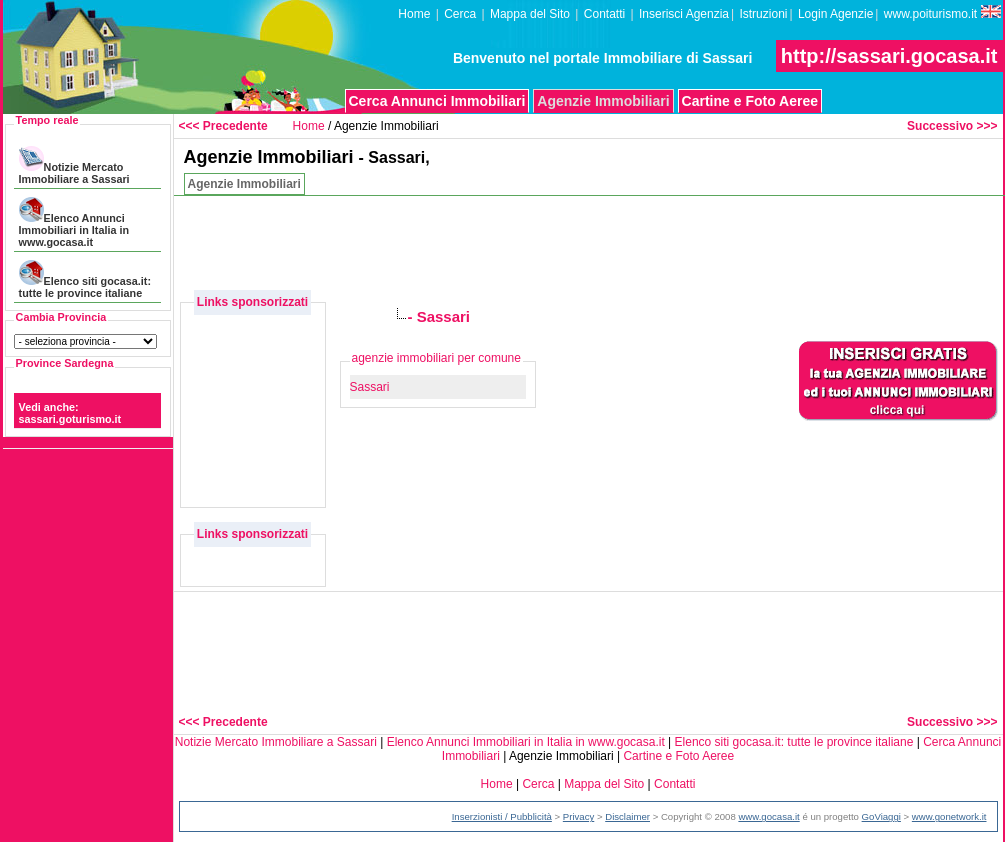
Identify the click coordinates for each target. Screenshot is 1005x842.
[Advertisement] (255, 364)
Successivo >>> (952, 126)
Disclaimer (627, 816)
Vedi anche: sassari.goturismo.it (70, 413)
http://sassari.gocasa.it (889, 56)
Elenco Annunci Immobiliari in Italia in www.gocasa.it (74, 222)
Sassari (370, 387)
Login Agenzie (835, 14)
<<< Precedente (223, 126)
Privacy (578, 816)
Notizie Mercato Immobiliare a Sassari (74, 165)
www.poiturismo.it (942, 13)
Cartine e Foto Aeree (750, 101)
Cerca (460, 14)
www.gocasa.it (768, 816)
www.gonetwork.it (949, 816)
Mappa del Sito (530, 14)
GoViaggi (881, 816)
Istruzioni (763, 14)
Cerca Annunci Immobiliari (437, 101)
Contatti (604, 14)
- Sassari (439, 316)
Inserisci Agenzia (684, 14)
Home (414, 14)
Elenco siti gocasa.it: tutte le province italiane (85, 279)
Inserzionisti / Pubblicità (502, 816)
